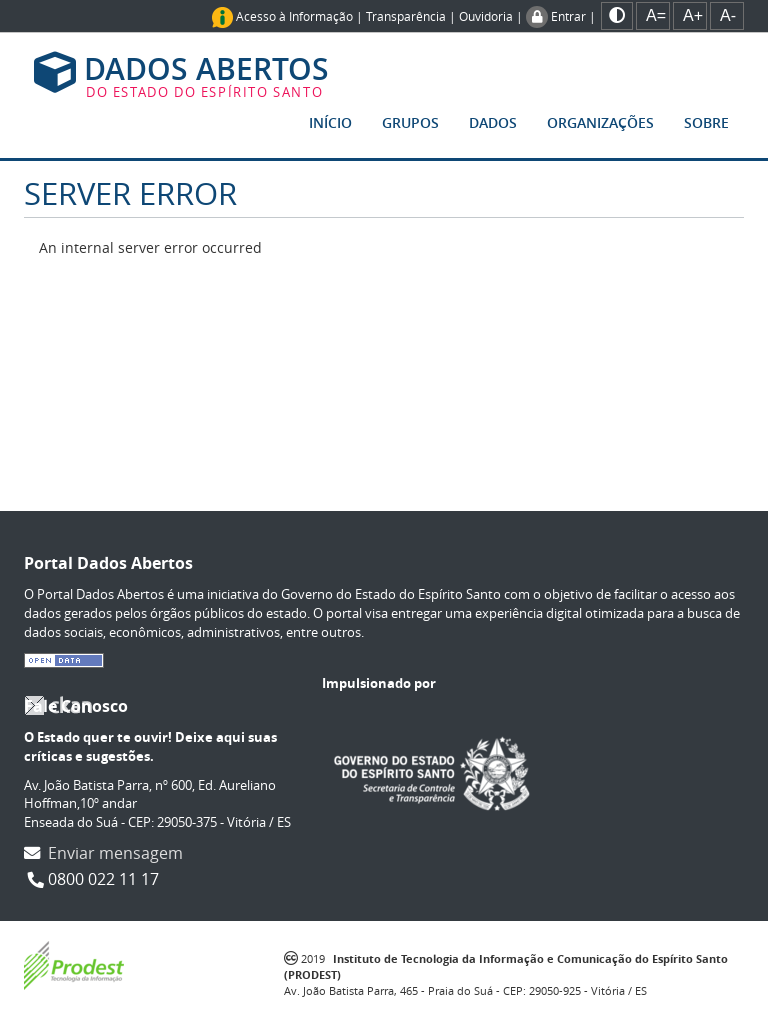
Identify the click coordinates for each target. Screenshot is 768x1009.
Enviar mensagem (115, 853)
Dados (493, 122)
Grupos (410, 122)
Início (330, 122)
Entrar (568, 16)
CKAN (58, 705)
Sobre (706, 122)
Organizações (600, 122)
